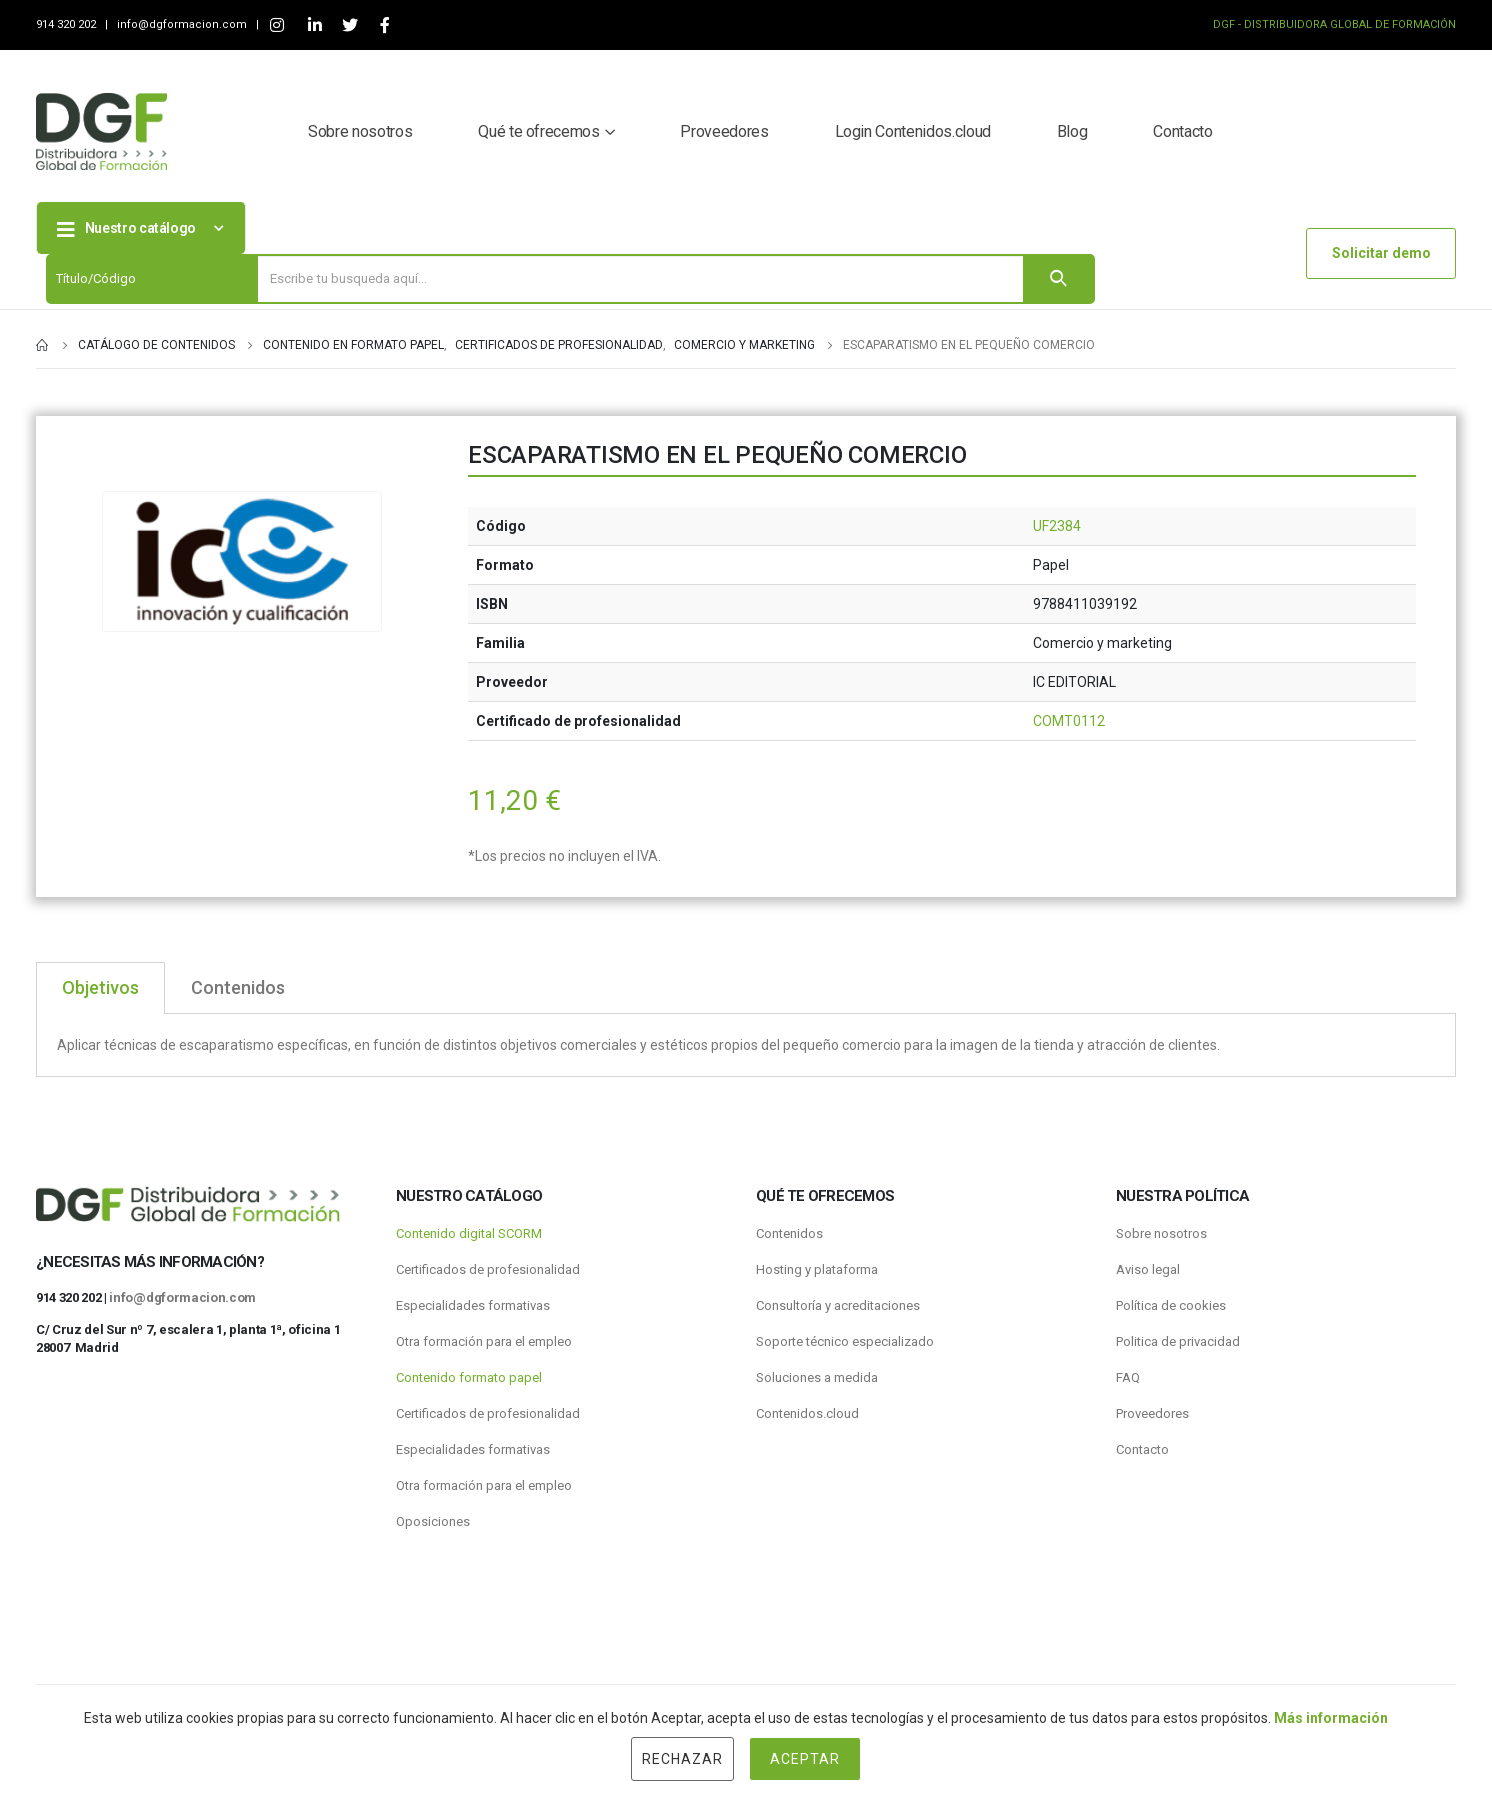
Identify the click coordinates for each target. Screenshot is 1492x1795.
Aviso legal (1148, 1269)
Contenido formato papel (469, 1377)
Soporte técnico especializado (845, 1341)
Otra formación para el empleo (484, 1341)
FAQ (1128, 1377)
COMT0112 (1069, 721)
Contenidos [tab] (238, 987)
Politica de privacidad (1178, 1341)
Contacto (1182, 131)
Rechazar (682, 1759)
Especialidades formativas (473, 1305)
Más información (1331, 1718)
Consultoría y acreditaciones (838, 1305)
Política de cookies (1171, 1305)
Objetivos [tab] (100, 987)
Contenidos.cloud (807, 1413)
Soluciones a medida (817, 1377)
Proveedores (724, 131)
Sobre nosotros (360, 131)
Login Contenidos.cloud (913, 131)
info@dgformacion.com (183, 24)
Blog (1072, 131)
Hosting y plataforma (817, 1269)
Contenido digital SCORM (469, 1233)
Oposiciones (433, 1521)
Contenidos (789, 1233)
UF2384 (1057, 526)
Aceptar (805, 1759)
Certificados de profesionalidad (488, 1269)
